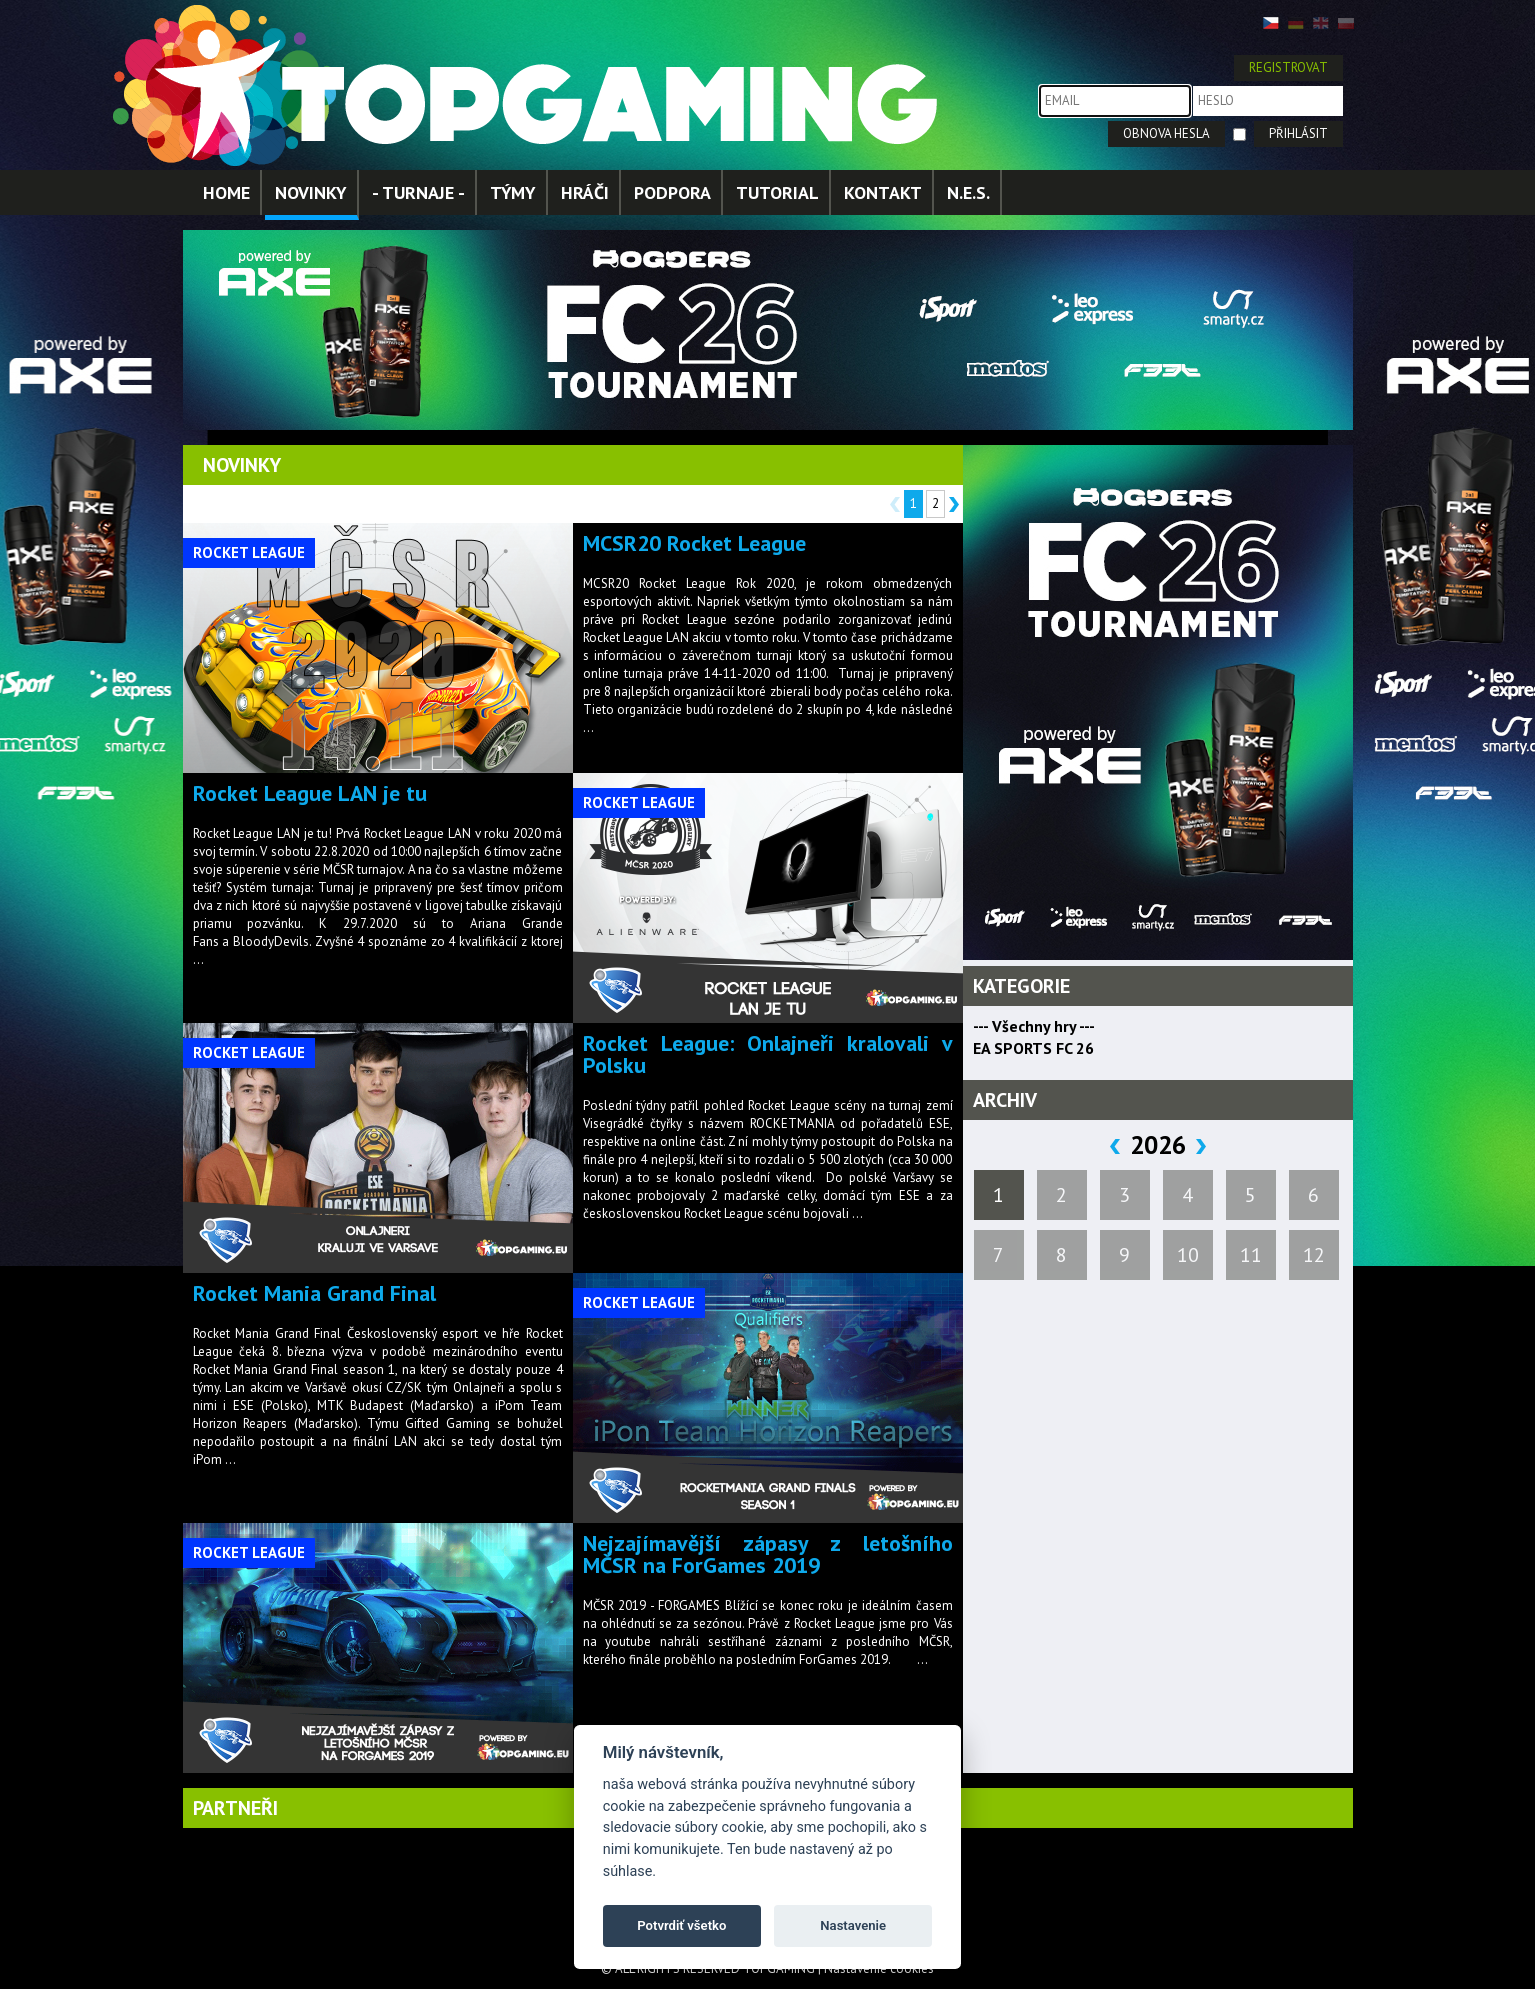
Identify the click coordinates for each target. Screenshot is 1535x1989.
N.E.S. (968, 192)
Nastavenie (853, 1925)
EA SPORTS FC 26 (1033, 1048)
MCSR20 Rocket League (694, 543)
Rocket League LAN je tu (310, 793)
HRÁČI (585, 192)
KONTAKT (883, 192)
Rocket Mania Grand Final (314, 1293)
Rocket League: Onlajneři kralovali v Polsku (768, 1054)
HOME (226, 192)
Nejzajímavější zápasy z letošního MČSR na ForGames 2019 (768, 1554)
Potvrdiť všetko (681, 1925)
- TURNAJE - (418, 192)
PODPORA (672, 192)
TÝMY (513, 192)
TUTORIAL (777, 192)
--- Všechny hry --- (1034, 1026)
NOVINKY (311, 192)
